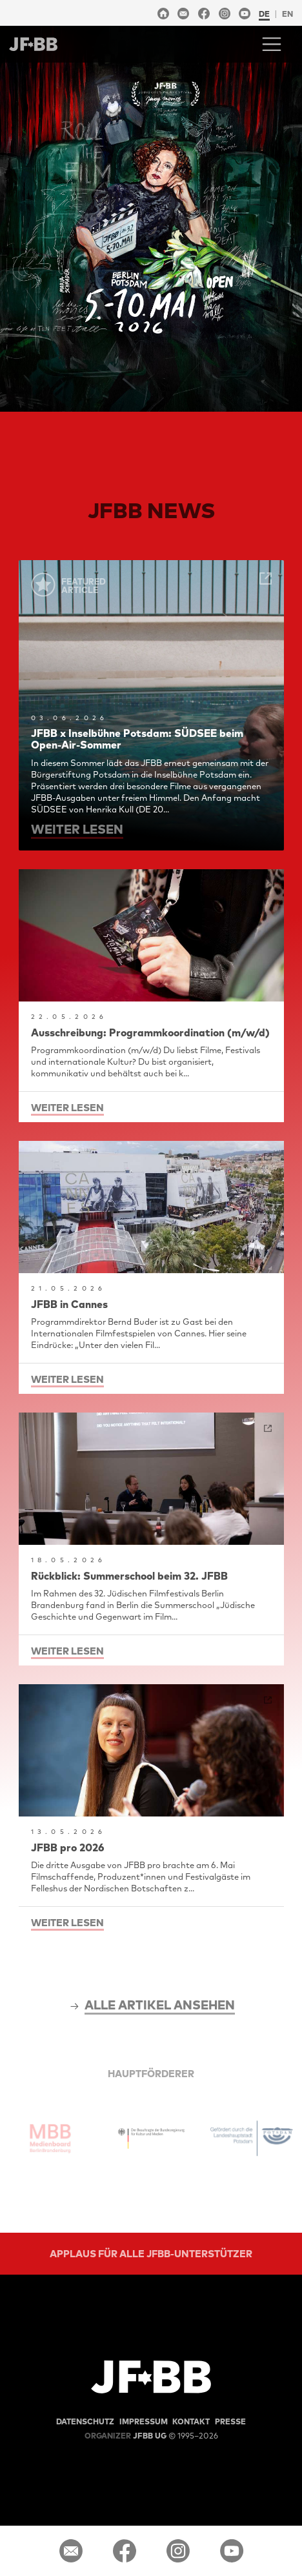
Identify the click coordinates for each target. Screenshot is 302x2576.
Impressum (143, 2421)
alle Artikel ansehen (160, 2005)
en (287, 14)
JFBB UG (125, 2435)
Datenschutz (85, 2421)
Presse (230, 2421)
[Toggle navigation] (271, 44)
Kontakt (191, 2421)
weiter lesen (77, 829)
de (264, 14)
